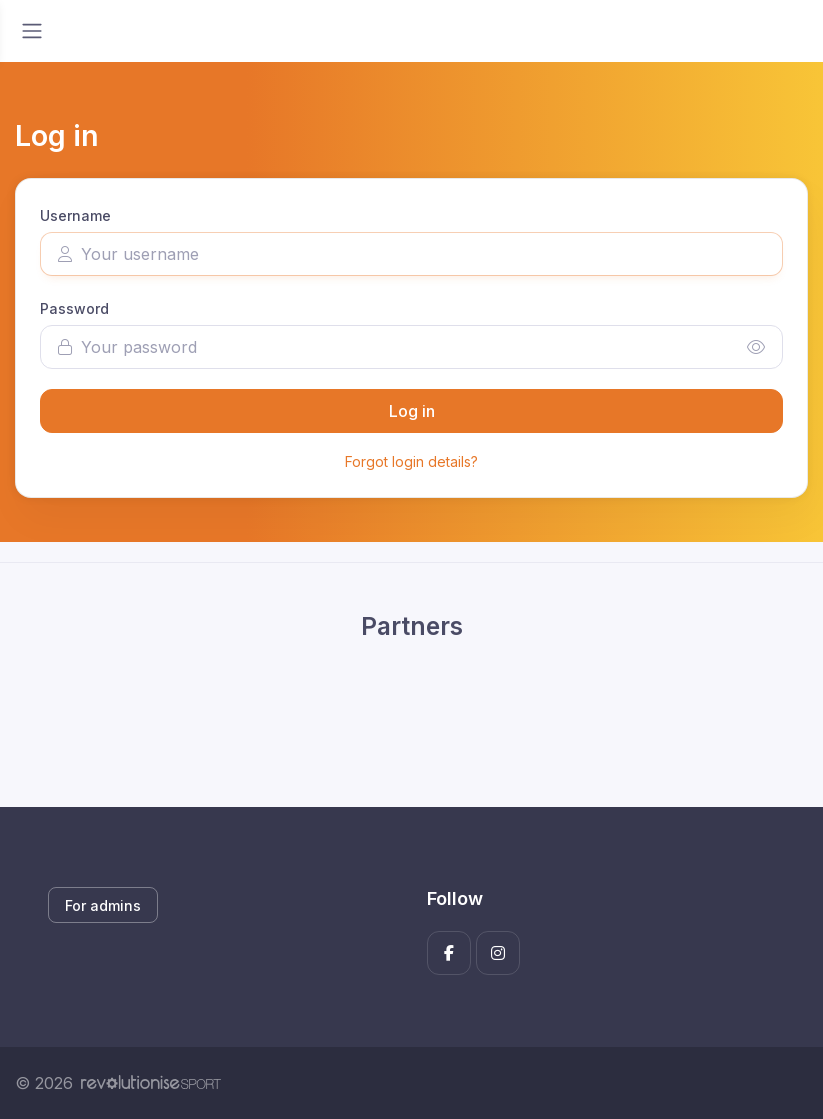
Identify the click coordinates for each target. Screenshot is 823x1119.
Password (74, 308)
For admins (103, 905)
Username (75, 215)
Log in (412, 411)
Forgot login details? (411, 461)
